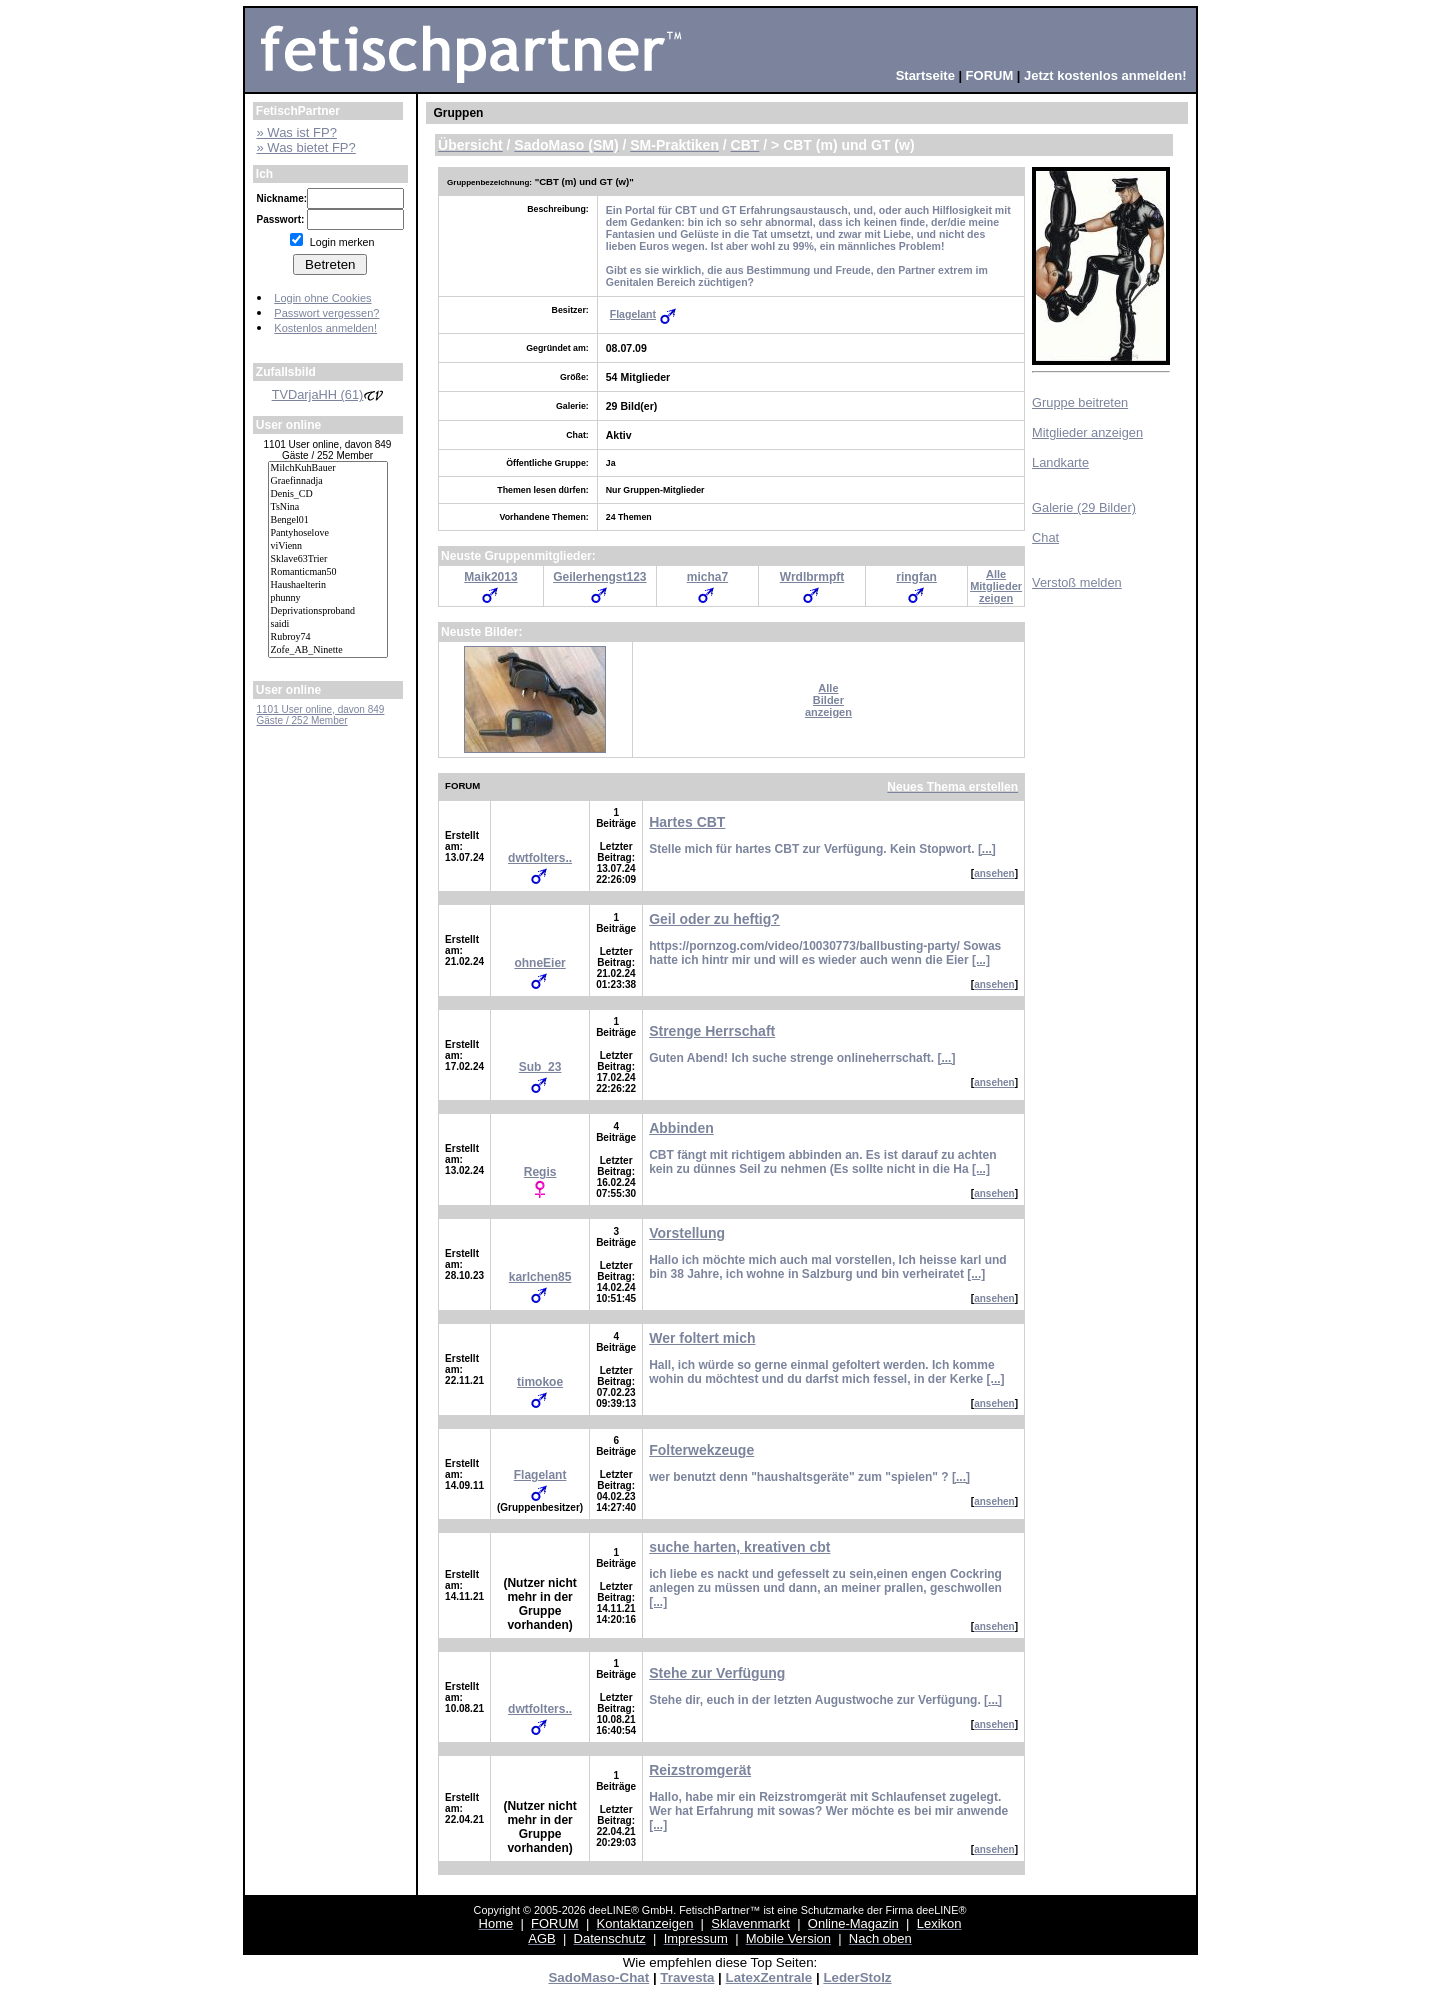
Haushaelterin (328, 585)
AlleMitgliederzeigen (996, 586)
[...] (987, 849)
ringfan (916, 577)
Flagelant (633, 314)
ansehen (994, 873)
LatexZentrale (769, 1977)
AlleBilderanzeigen (828, 700)
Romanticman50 (328, 572)
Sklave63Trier (328, 559)
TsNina (328, 507)
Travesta (687, 1977)
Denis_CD (328, 494)
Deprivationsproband (328, 611)
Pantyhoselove (328, 533)
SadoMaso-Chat (598, 1977)
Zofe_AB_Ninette (328, 650)
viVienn (328, 546)
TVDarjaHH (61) (328, 394)
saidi (328, 624)
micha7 (707, 577)
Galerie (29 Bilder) (1084, 507)
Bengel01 (328, 520)
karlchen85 (540, 1277)
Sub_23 (540, 1067)
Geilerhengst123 (599, 577)
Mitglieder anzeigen (1087, 432)
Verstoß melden (1077, 582)
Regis (540, 1172)
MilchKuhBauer (328, 468)
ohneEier (539, 963)
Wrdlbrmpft (812, 577)
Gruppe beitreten (1080, 402)
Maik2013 (490, 577)
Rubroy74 (328, 637)
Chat (1045, 537)
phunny (328, 598)
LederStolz (857, 1977)
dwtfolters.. (540, 858)
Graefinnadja (328, 481)
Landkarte (1060, 462)
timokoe (540, 1382)
